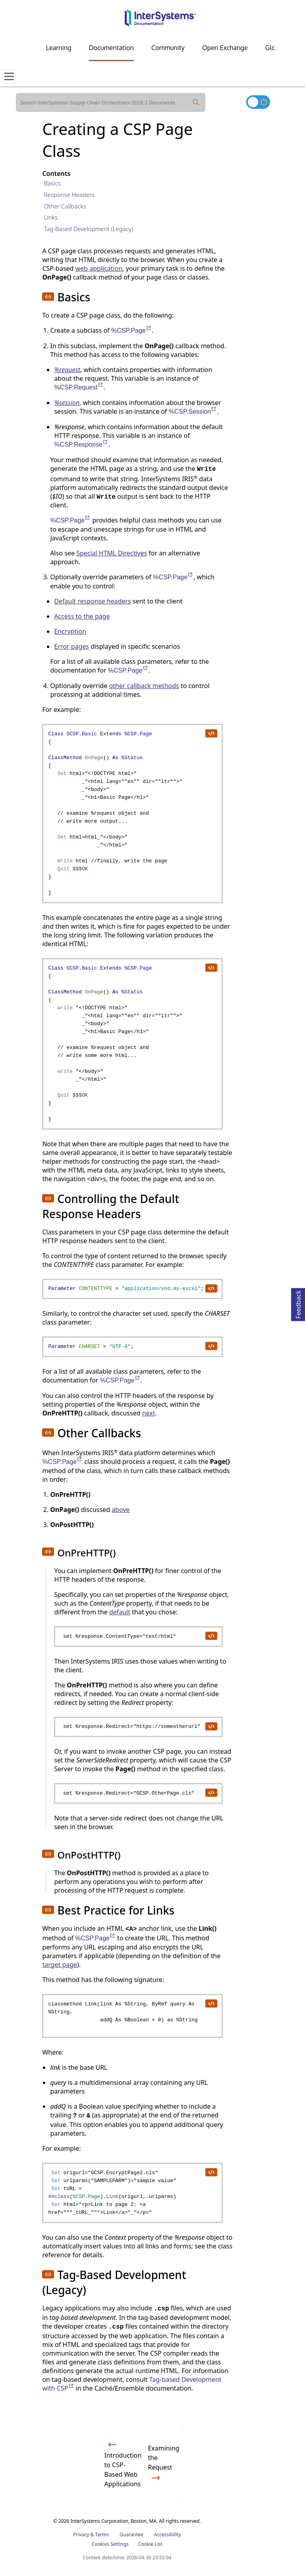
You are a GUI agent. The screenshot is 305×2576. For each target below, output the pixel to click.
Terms (102, 2534)
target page (59, 1964)
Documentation (111, 48)
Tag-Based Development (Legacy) (88, 229)
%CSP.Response (81, 444)
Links (51, 217)
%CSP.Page (131, 330)
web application (99, 268)
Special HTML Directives (111, 553)
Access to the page (82, 616)
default (119, 1612)
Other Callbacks (65, 206)
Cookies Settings (110, 2544)
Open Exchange (225, 48)
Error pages (71, 646)
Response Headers (69, 195)
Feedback (298, 1303)
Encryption (70, 631)
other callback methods (144, 685)
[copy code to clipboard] (211, 733)
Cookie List (150, 2544)
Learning (58, 48)
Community (168, 48)
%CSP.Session (193, 411)
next (148, 1413)
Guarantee (131, 2534)
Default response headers (92, 601)
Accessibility (167, 2534)
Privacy (81, 2534)
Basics (52, 183)
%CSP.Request (78, 387)
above (120, 1509)
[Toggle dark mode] (258, 102)
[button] (48, 297)
